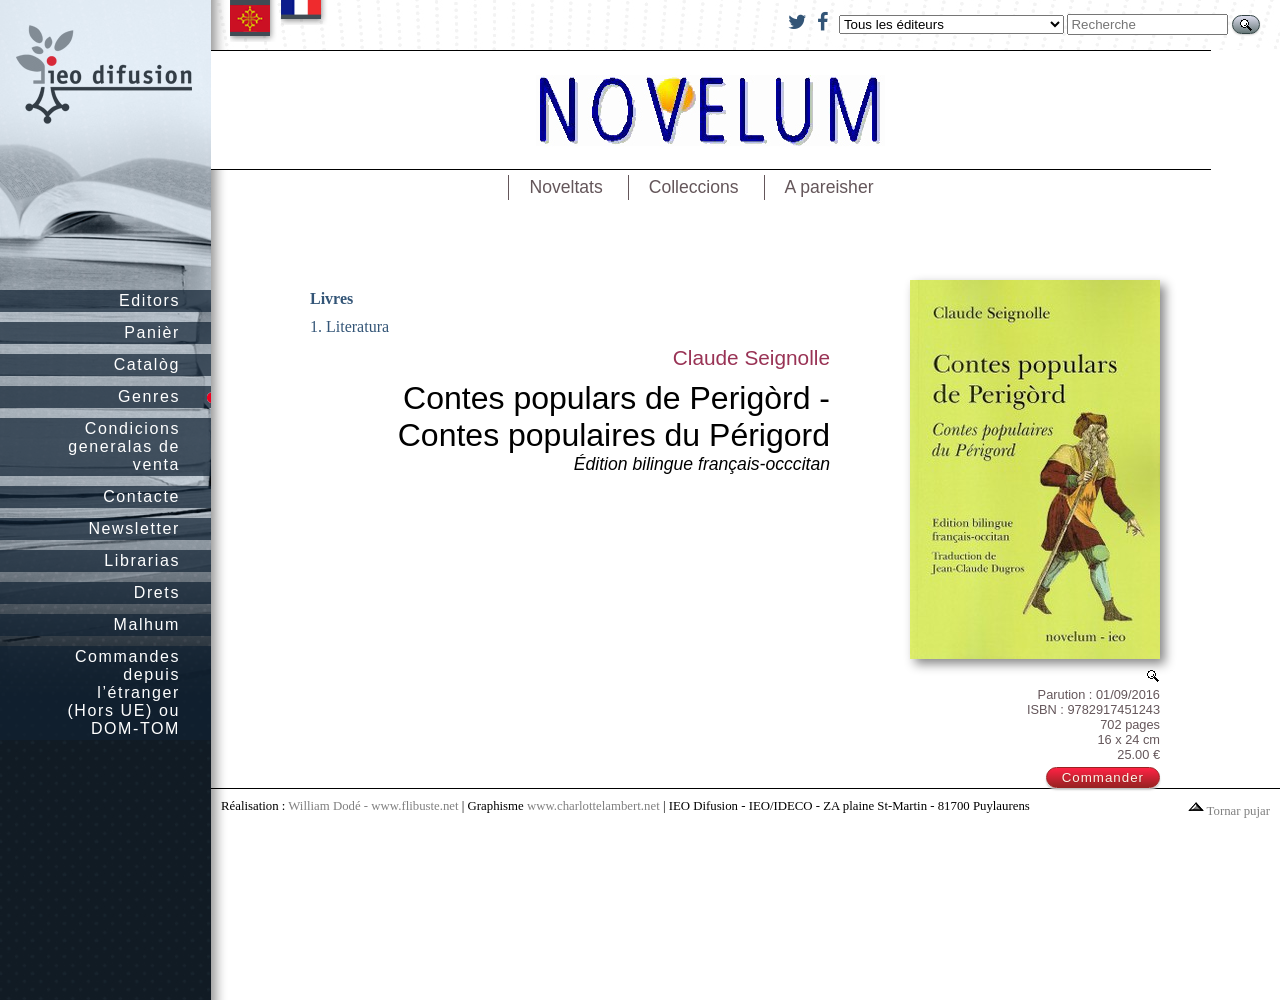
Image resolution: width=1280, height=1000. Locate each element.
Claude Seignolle (751, 357)
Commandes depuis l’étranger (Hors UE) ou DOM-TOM (123, 692)
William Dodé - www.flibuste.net (373, 806)
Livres (331, 298)
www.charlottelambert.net (593, 806)
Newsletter (134, 528)
